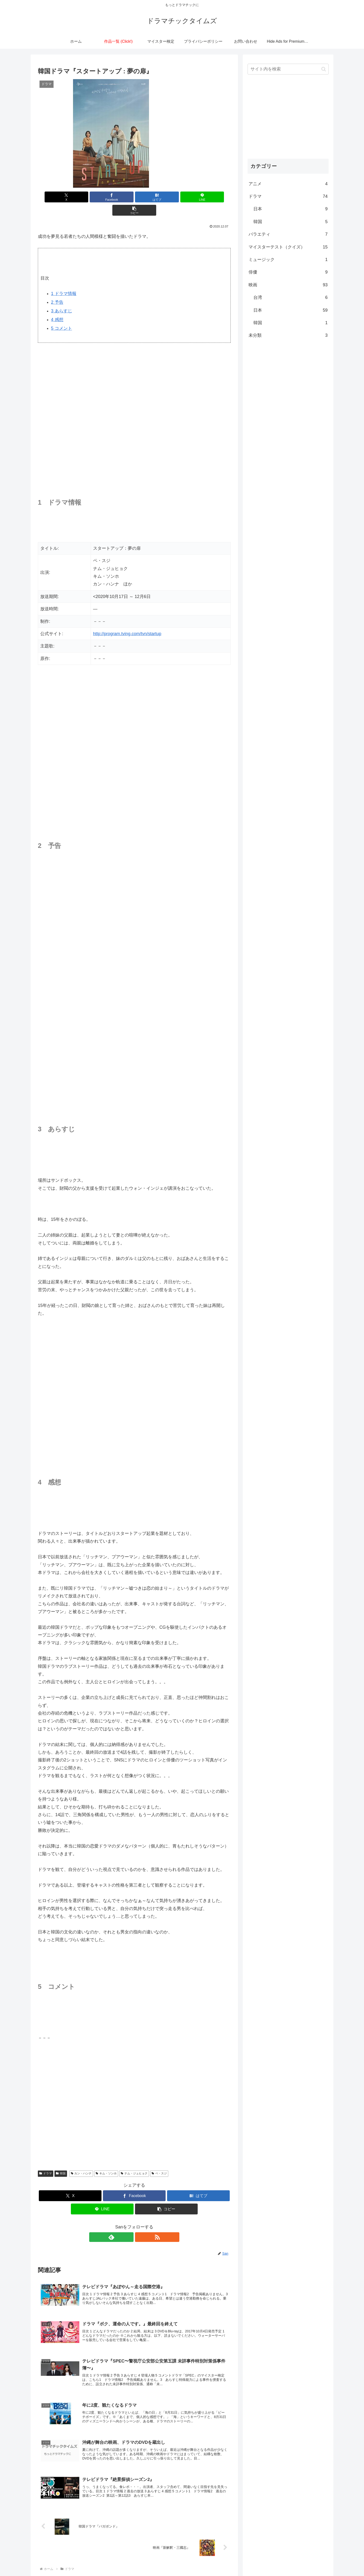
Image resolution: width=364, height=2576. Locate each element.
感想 (57, 306)
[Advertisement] (134, 405)
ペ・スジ (159, 2160)
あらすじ (61, 297)
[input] (288, 69)
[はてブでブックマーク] (134, 197)
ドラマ (45, 2160)
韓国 (61, 2160)
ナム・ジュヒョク (134, 2160)
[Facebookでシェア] (102, 197)
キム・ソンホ (106, 2160)
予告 (57, 289)
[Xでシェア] (69, 197)
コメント (61, 315)
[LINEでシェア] (166, 197)
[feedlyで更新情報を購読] (129, 2224)
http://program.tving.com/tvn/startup (127, 620)
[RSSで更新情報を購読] (140, 2224)
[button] (199, 197)
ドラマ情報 (63, 280)
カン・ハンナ (81, 2160)
